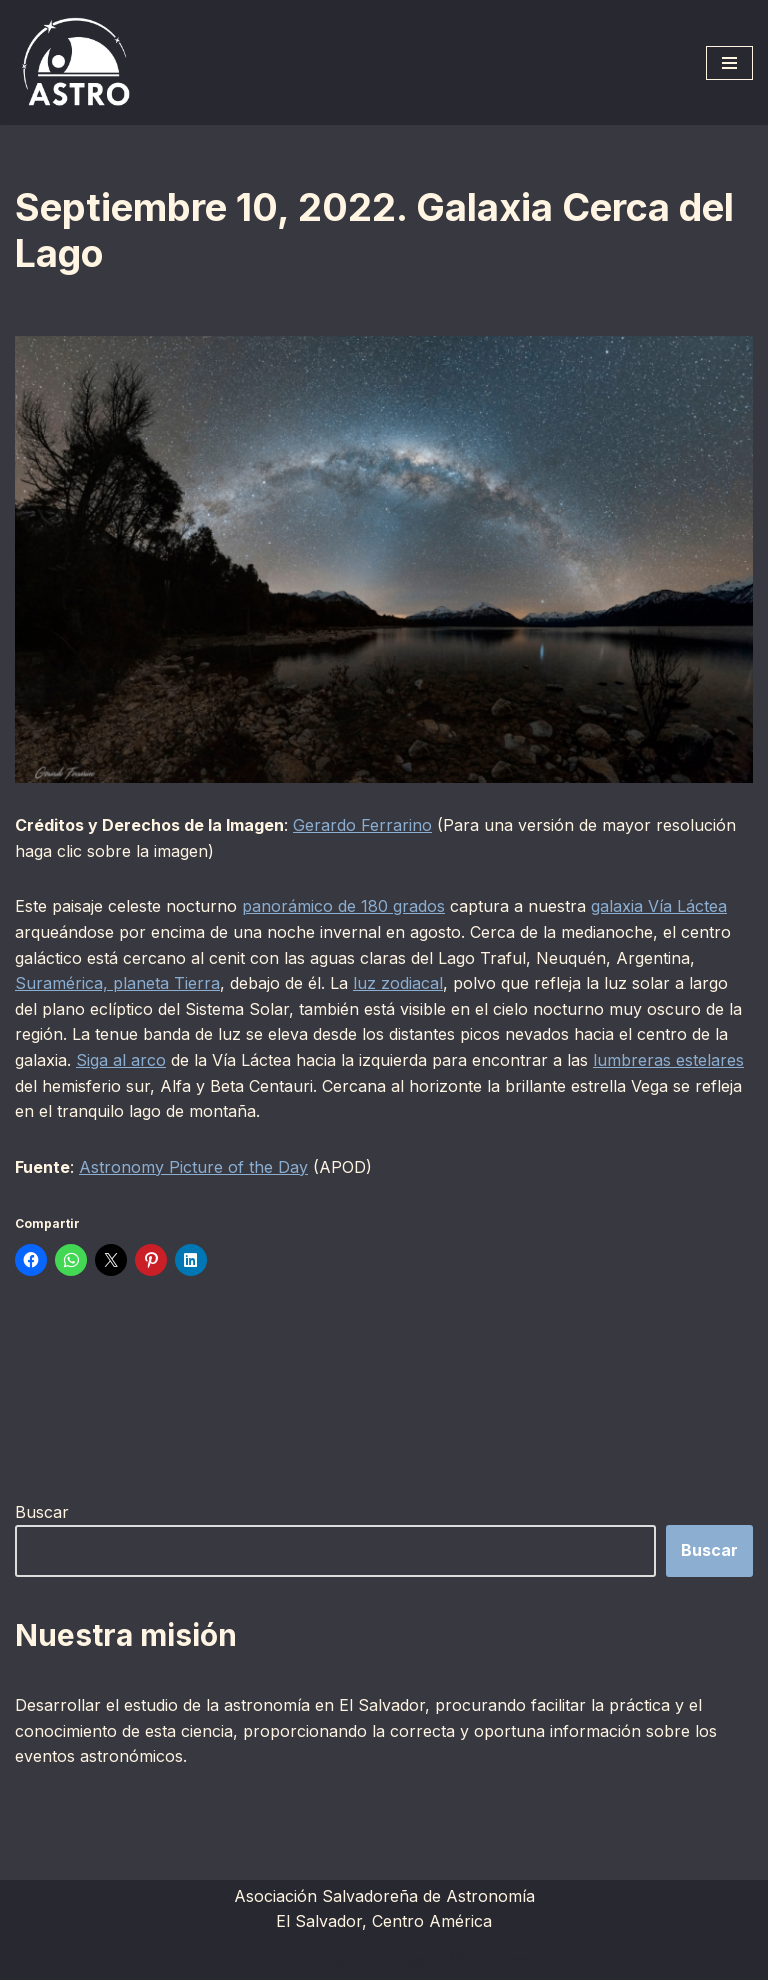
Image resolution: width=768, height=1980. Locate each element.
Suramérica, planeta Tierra (117, 983)
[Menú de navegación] (729, 63)
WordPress (486, 1959)
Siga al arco (121, 1060)
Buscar (42, 1512)
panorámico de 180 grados (343, 906)
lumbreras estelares (668, 1060)
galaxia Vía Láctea (659, 906)
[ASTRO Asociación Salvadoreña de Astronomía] (75, 62)
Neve (261, 1959)
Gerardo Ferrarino (362, 825)
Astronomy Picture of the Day (193, 1167)
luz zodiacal (398, 983)
